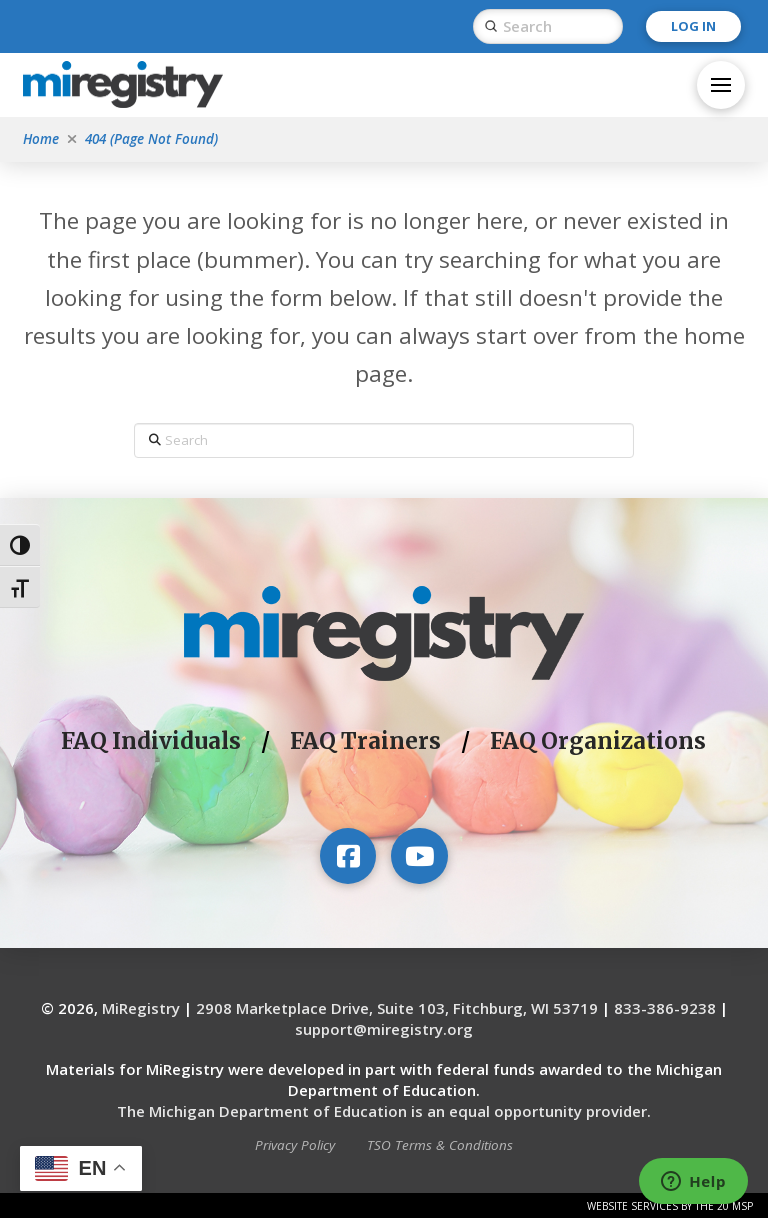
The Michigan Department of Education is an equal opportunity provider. (384, 1111)
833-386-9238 (665, 1008)
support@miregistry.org (384, 1029)
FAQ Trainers (365, 741)
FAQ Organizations (598, 741)
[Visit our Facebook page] (348, 856)
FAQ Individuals (151, 741)
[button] (721, 85)
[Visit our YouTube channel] (419, 856)
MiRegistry (141, 1008)
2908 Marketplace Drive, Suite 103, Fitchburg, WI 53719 (397, 1008)
